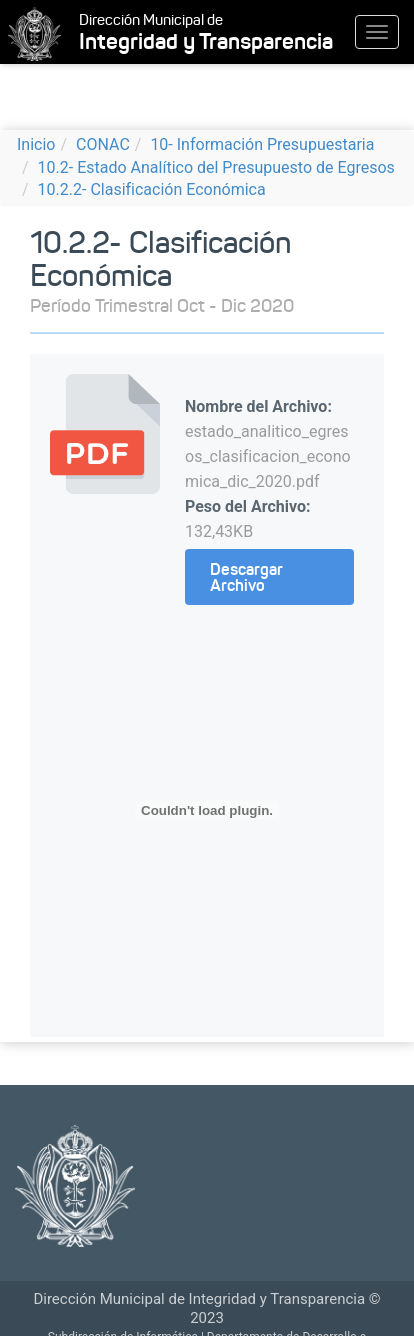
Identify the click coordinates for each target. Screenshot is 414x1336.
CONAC (103, 144)
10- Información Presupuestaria (262, 144)
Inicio (36, 144)
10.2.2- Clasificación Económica (152, 189)
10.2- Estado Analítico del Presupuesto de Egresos (216, 167)
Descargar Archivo (246, 577)
